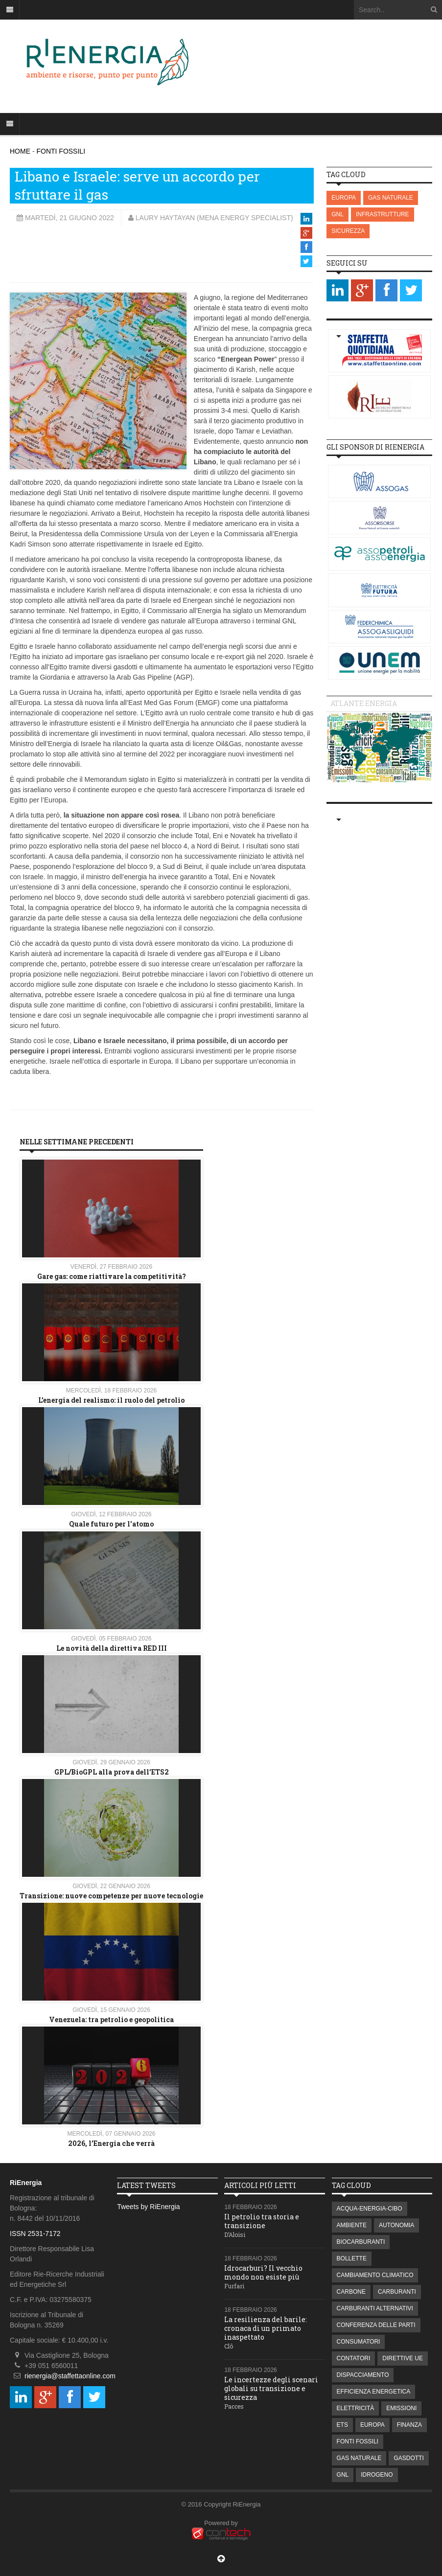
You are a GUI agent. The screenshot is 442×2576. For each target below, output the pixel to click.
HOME (20, 151)
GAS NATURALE (390, 197)
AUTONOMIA (396, 2225)
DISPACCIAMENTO (363, 2374)
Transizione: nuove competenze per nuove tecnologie (111, 1895)
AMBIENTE (352, 2225)
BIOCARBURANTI (361, 2241)
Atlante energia (363, 703)
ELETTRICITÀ (355, 2408)
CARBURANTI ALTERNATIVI (375, 2308)
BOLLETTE (352, 2258)
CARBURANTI (397, 2291)
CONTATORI (354, 2358)
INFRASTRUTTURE (382, 214)
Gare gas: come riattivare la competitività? (111, 1276)
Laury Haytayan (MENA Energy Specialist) (214, 218)
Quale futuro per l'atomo (111, 1523)
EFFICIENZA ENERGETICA (374, 2391)
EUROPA (343, 197)
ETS (342, 2424)
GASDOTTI (408, 2458)
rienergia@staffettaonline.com (70, 2376)
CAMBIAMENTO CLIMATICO (375, 2275)
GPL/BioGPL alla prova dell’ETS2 (111, 1772)
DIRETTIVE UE (402, 2358)
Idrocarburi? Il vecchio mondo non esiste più (263, 2272)
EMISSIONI (401, 2408)
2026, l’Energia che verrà (111, 2143)
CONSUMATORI (358, 2341)
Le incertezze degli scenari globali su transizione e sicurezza (271, 2388)
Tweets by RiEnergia (148, 2207)
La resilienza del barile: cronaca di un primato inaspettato (265, 2328)
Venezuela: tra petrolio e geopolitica (111, 2019)
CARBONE (351, 2291)
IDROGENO (377, 2474)
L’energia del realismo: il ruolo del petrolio (111, 1400)
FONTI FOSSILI (60, 151)
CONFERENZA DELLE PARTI (376, 2325)
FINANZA (409, 2424)
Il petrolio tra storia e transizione (261, 2221)
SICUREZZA (348, 231)
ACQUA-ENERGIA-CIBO (369, 2208)
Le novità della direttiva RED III (111, 1648)
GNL (337, 214)
